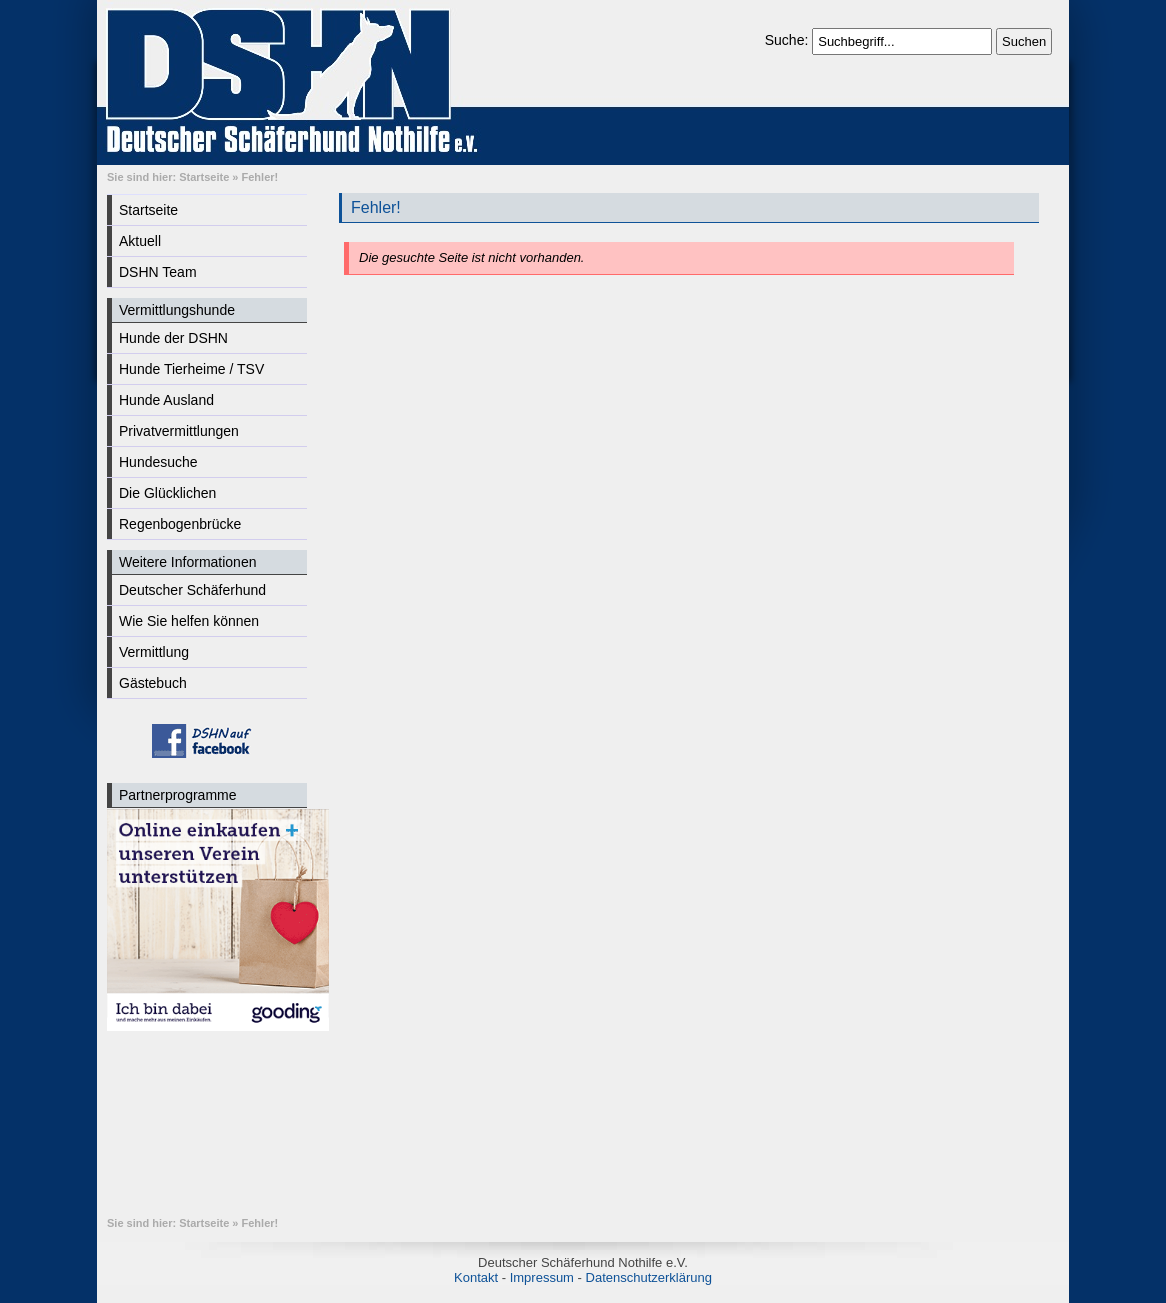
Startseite (204, 177)
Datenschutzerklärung (649, 1277)
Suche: (788, 40)
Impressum (542, 1277)
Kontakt (476, 1277)
